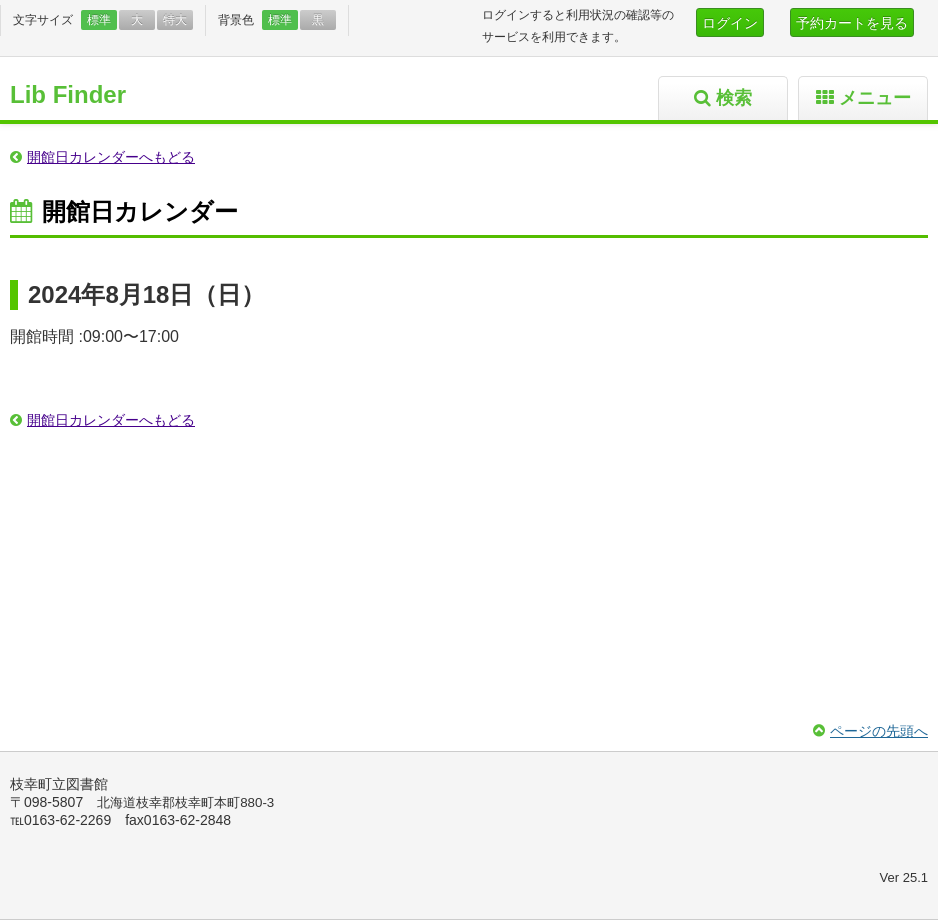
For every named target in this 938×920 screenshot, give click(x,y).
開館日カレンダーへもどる (111, 157)
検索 (734, 98)
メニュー (875, 98)
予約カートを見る (852, 23)
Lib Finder (68, 94)
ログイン (730, 23)
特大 (175, 20)
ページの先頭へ (879, 731)
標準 (99, 20)
